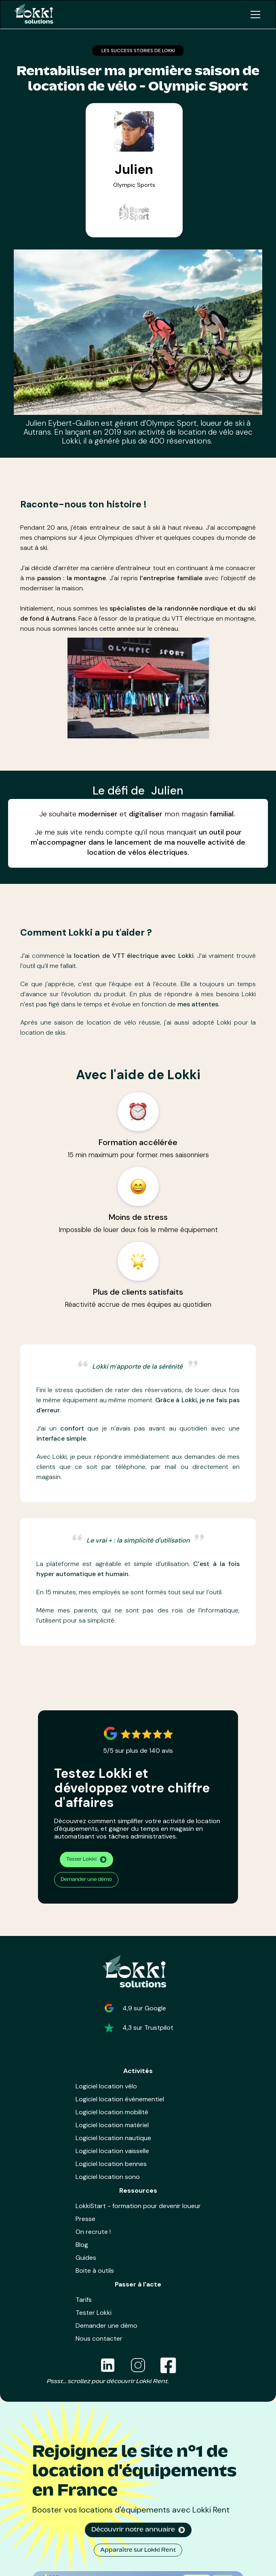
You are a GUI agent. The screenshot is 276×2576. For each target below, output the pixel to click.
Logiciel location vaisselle (112, 2151)
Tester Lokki (94, 2312)
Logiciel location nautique (113, 2138)
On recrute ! (93, 2231)
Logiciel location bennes (111, 2164)
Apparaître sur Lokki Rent (138, 2550)
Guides (86, 2257)
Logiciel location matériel (112, 2125)
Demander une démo (86, 1879)
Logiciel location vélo (106, 2086)
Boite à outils (95, 2270)
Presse (85, 2219)
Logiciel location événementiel (120, 2099)
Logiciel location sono (108, 2176)
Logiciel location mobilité (112, 2112)
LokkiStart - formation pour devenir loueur (138, 2206)
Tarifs (84, 2299)
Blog (82, 2244)
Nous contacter (99, 2338)
